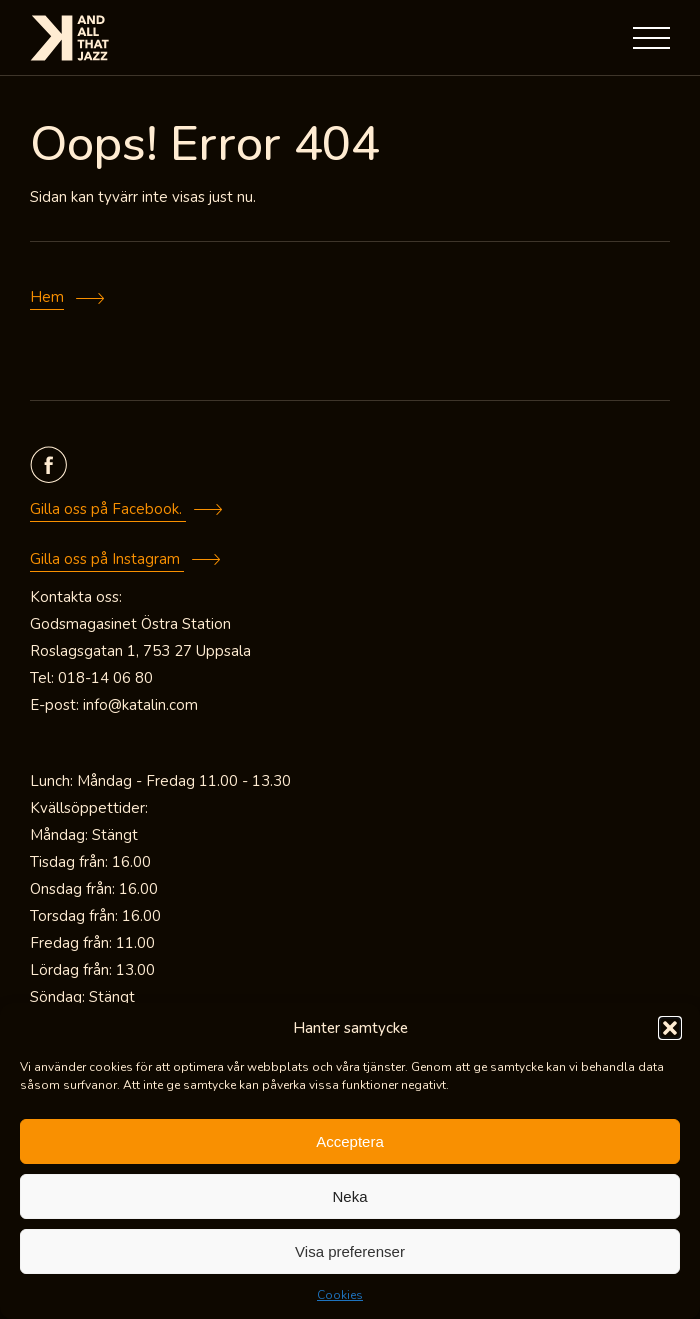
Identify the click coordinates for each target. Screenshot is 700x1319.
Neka (349, 1196)
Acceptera (350, 1141)
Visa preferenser (350, 1251)
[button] (670, 1028)
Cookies (340, 1295)
